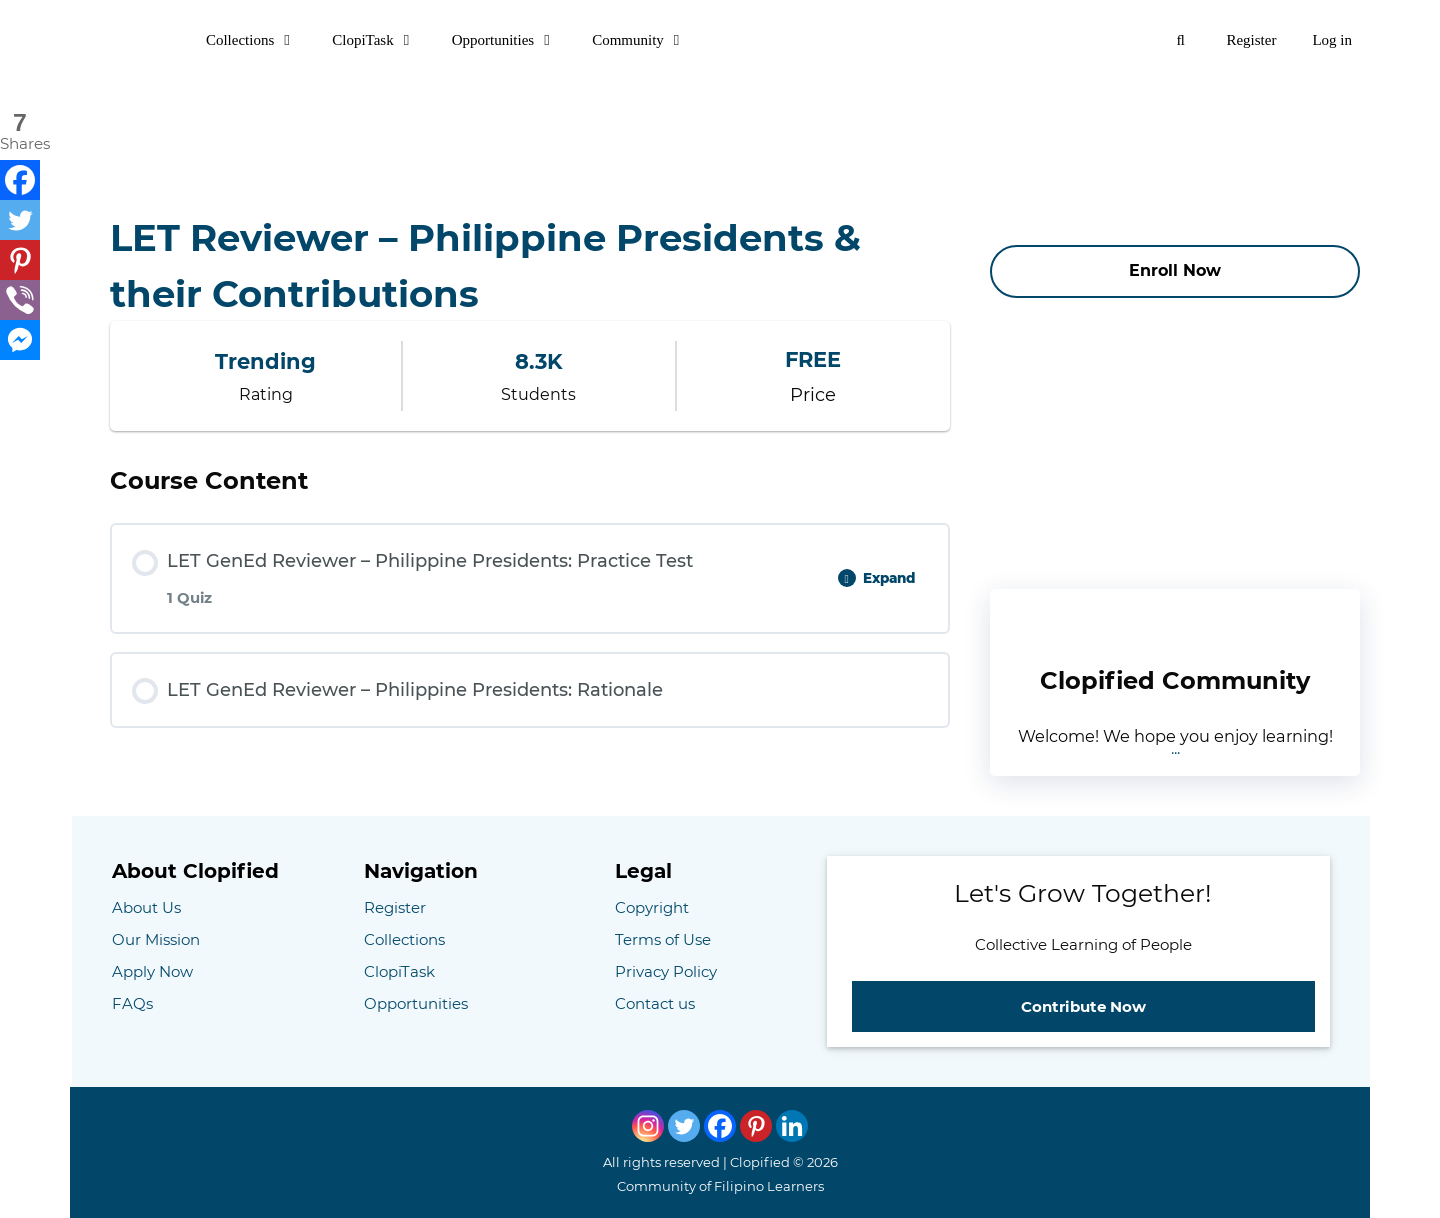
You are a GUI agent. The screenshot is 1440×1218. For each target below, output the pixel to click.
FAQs (132, 1003)
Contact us (655, 1003)
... (1175, 748)
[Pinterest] (20, 260)
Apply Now (152, 971)
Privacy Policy (666, 971)
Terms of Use (663, 939)
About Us (146, 907)
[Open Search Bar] (1180, 40)
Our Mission (156, 939)
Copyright (652, 907)
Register (1251, 40)
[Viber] (20, 300)
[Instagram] (648, 1126)
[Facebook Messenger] (20, 340)
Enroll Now (1175, 270)
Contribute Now (1083, 1006)
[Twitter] (20, 220)
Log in (1332, 40)
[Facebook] (20, 180)
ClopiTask (382, 40)
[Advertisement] (720, 125)
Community (648, 40)
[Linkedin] (792, 1126)
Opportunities (513, 40)
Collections (260, 40)
